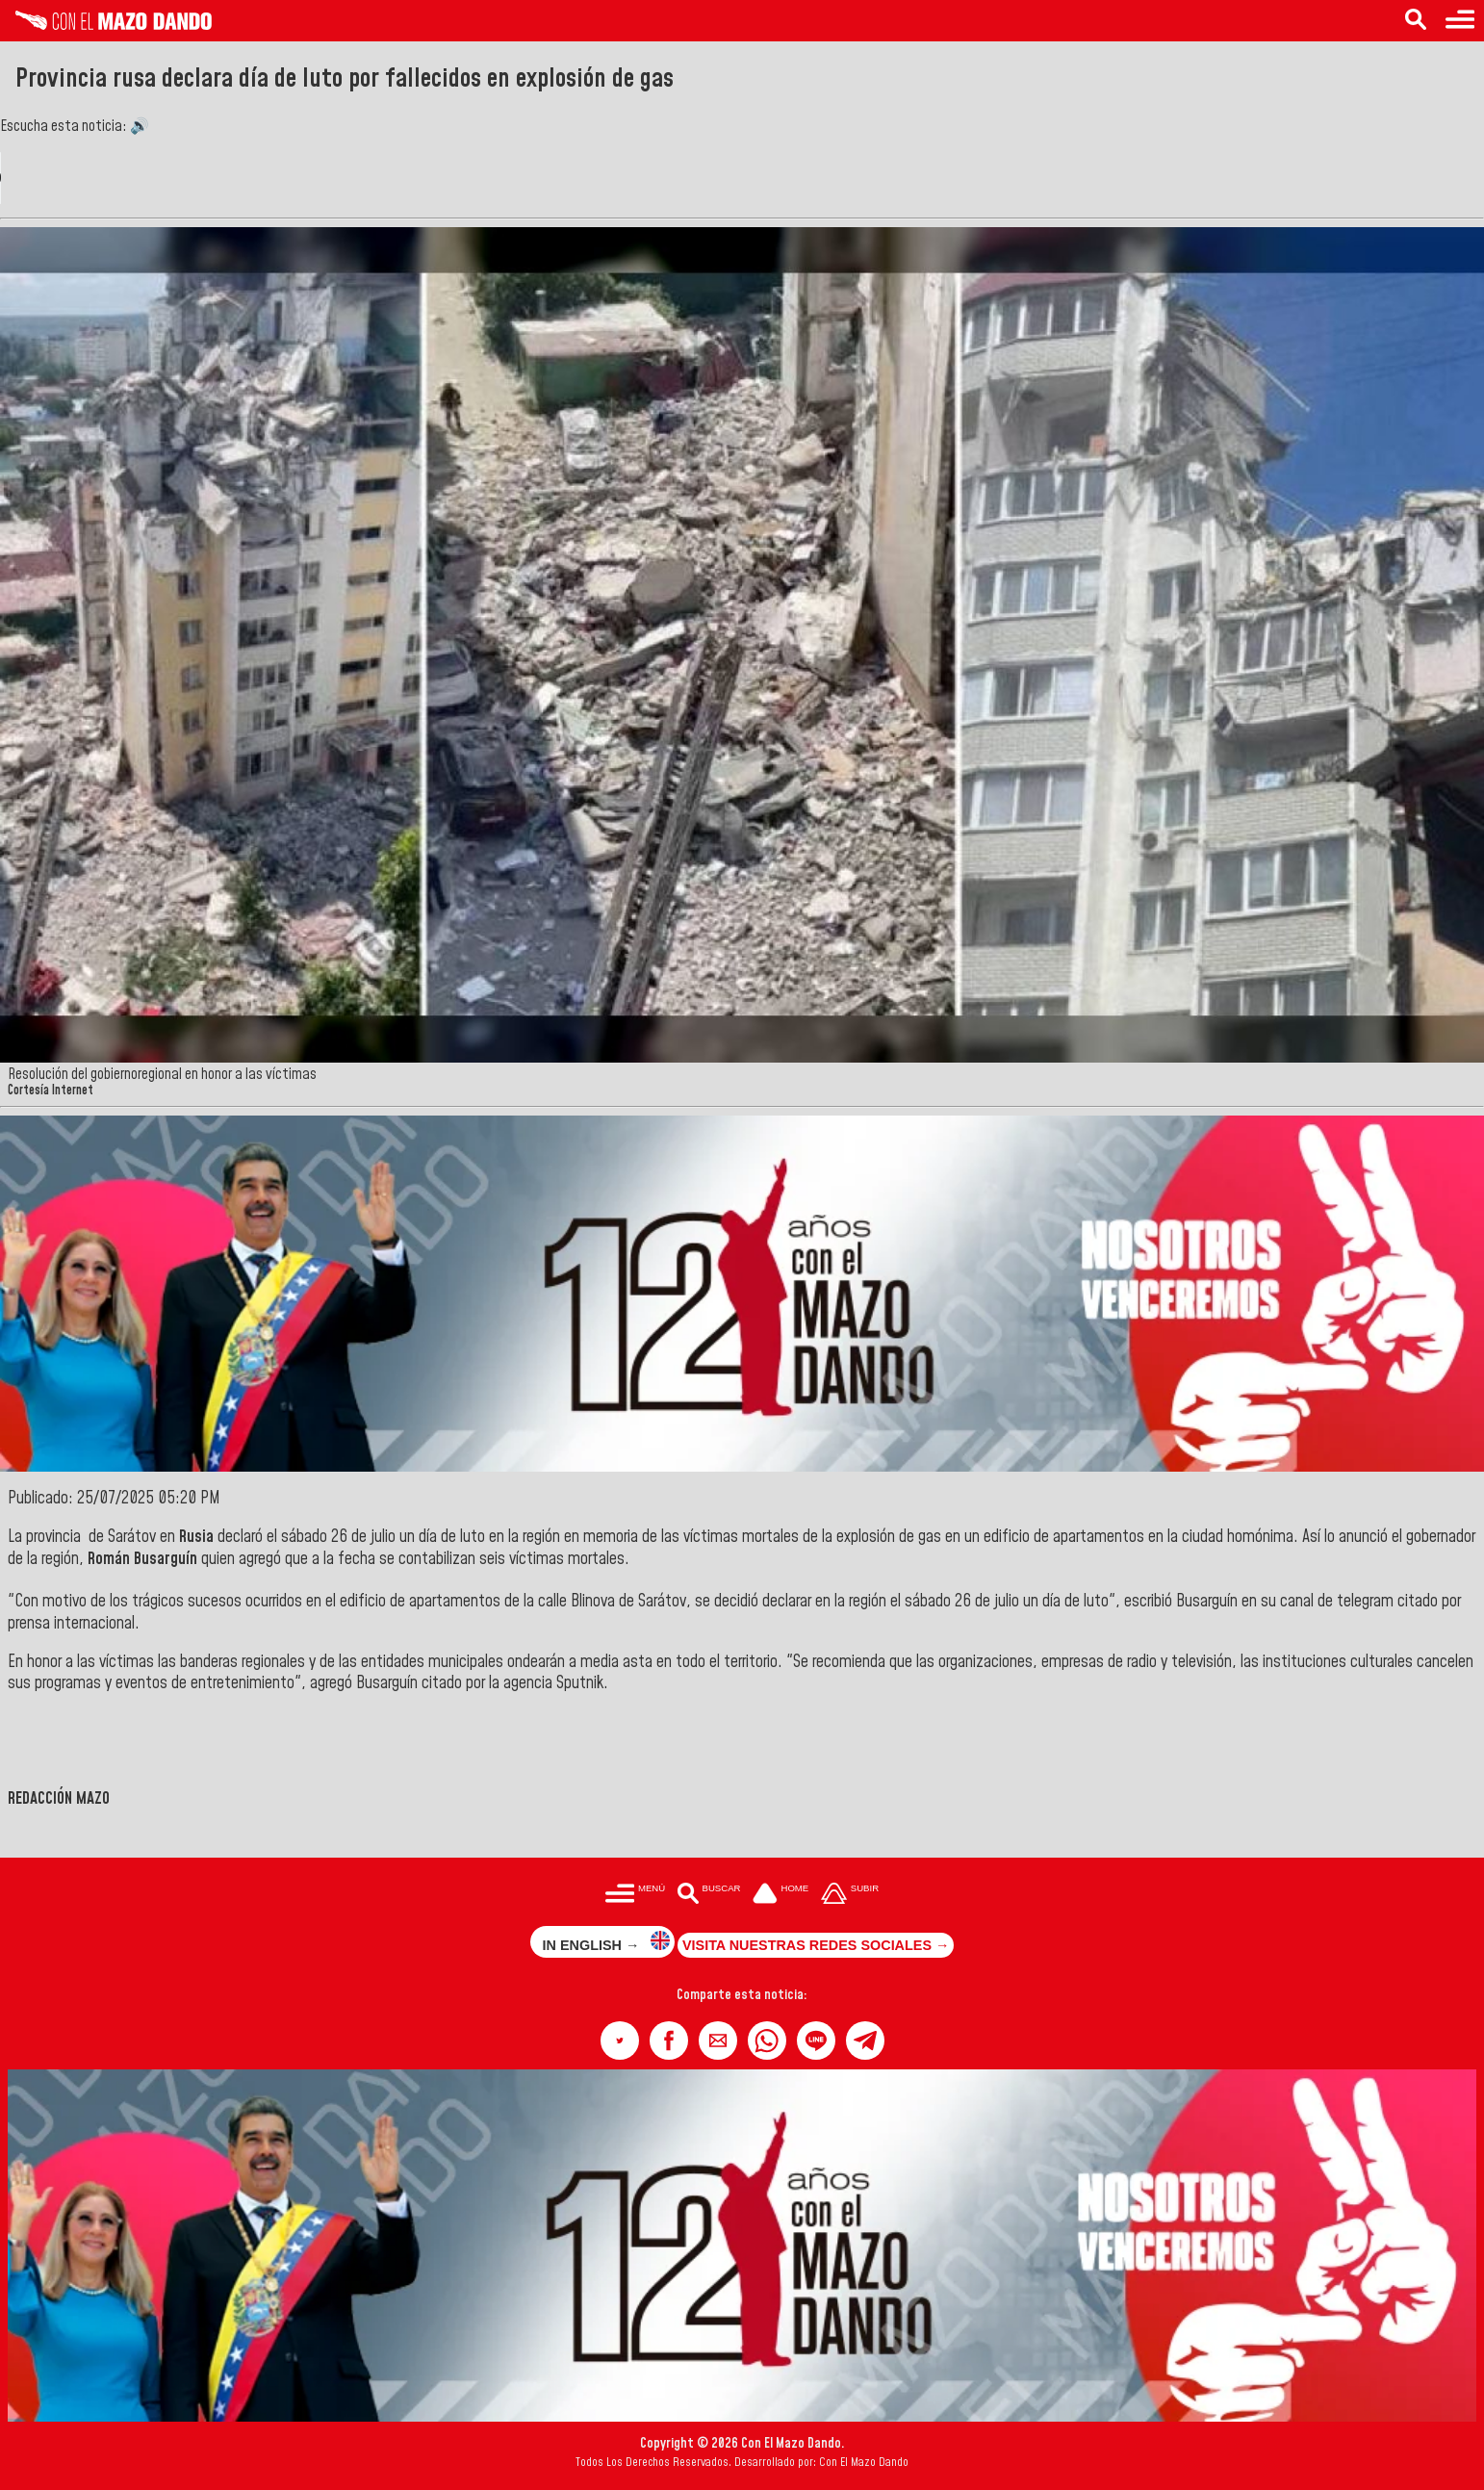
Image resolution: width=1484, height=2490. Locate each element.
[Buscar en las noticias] (1415, 21)
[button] (620, 2040)
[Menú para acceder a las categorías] (1460, 21)
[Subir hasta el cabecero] (849, 1895)
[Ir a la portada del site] (780, 1895)
